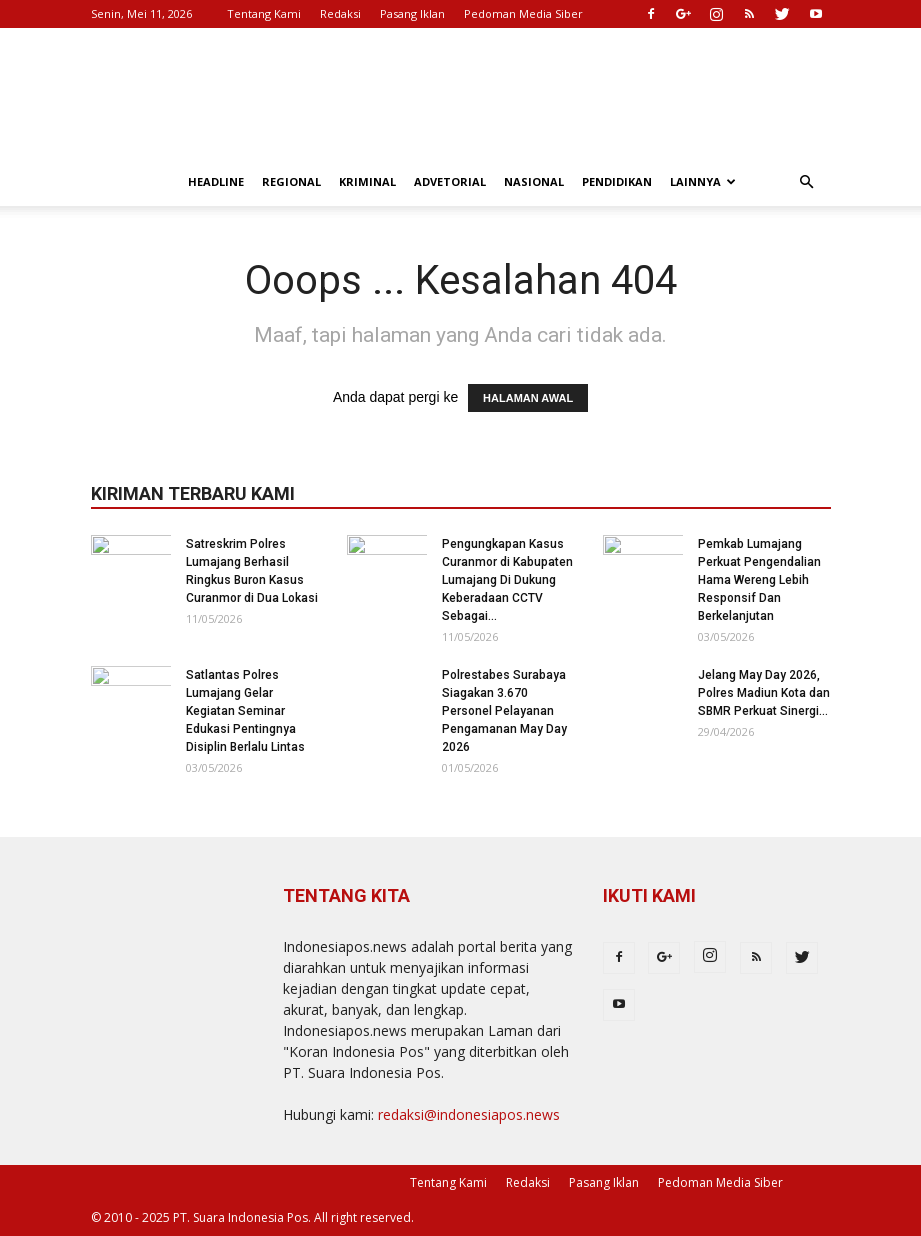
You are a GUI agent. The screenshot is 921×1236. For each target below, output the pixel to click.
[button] (807, 182)
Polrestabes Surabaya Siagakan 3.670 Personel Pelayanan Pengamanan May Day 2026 (504, 711)
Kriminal (367, 181)
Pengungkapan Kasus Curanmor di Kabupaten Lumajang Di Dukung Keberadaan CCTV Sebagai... (507, 580)
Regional (291, 181)
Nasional (534, 181)
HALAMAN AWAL (528, 398)
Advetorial (450, 181)
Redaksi (340, 13)
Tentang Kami (264, 13)
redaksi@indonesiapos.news (469, 1114)
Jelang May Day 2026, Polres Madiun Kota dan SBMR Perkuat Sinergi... (764, 693)
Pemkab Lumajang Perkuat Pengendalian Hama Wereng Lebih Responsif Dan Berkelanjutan (759, 580)
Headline (216, 181)
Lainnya (703, 181)
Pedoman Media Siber (523, 13)
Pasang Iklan (412, 13)
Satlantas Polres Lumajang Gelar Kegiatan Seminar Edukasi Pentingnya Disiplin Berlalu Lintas (245, 711)
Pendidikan (617, 181)
